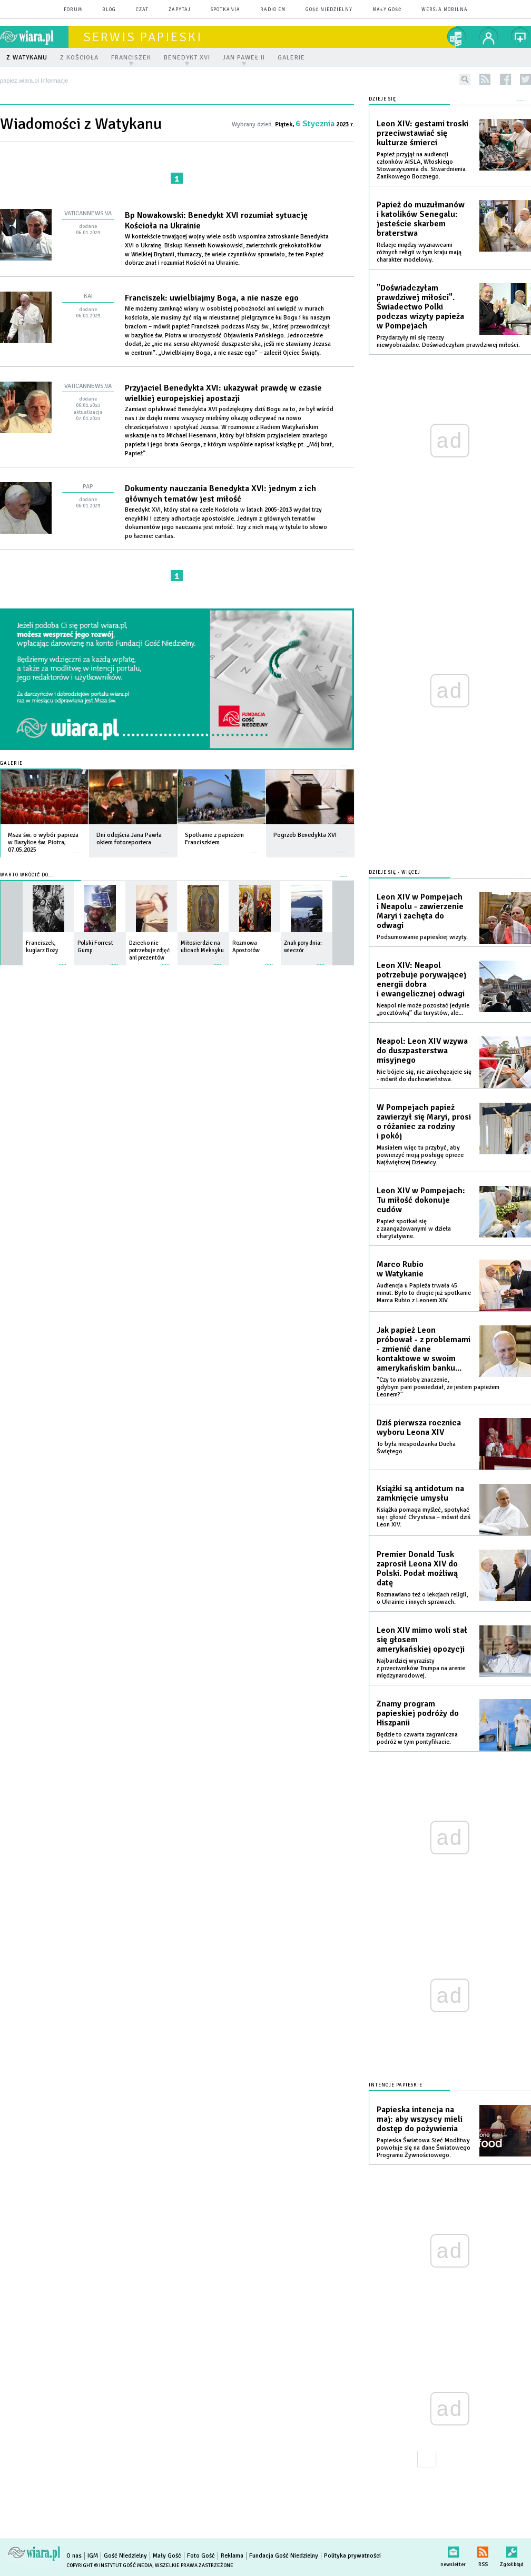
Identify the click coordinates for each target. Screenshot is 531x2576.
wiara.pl (34, 37)
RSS (482, 2550)
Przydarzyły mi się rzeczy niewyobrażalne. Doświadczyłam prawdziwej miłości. (448, 341)
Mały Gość (386, 10)
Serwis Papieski (142, 37)
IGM (92, 2556)
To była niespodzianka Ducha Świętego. (416, 1447)
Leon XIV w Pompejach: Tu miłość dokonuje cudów (421, 1200)
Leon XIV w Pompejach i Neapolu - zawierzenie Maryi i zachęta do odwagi (420, 911)
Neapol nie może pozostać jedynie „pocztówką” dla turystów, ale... (423, 1009)
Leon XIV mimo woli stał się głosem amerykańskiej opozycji (422, 1639)
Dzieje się (382, 99)
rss (484, 79)
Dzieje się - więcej (394, 872)
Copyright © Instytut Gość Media (109, 2565)
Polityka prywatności (352, 2556)
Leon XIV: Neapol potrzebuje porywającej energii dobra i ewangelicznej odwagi (421, 980)
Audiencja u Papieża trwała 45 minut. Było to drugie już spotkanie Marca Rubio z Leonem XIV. (424, 1293)
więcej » (77, 847)
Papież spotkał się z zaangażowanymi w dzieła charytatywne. (414, 1228)
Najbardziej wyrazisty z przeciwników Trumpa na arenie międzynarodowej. (421, 1668)
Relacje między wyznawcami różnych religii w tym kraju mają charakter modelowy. (419, 252)
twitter (525, 79)
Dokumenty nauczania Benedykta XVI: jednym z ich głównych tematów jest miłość (220, 493)
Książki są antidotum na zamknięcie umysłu (420, 1493)
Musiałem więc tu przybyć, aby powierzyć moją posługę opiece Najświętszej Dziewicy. (420, 1155)
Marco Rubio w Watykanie (400, 1269)
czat (142, 10)
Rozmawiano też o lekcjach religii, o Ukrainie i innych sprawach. (422, 1598)
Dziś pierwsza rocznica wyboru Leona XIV (419, 1427)
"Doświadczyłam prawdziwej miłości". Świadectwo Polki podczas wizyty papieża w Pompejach (420, 307)
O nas (74, 2556)
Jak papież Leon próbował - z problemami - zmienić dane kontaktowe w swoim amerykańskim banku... (423, 1349)
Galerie (11, 763)
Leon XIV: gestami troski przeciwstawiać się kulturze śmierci (422, 133)
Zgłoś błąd (512, 2550)
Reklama (232, 2556)
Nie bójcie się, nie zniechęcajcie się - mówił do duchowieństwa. (424, 1075)
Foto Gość (201, 2556)
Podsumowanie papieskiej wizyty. (422, 937)
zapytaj (180, 10)
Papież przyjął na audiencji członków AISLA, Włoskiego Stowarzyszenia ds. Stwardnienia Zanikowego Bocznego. (421, 166)
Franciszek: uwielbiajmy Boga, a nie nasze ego (212, 298)
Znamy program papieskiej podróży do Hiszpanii (418, 1713)
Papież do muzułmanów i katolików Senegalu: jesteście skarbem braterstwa (421, 219)
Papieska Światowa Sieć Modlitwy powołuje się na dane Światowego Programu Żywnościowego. (423, 2147)
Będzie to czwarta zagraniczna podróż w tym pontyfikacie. (417, 1738)
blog (109, 10)
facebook (505, 79)
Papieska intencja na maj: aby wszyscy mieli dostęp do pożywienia (420, 2119)
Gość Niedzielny (329, 10)
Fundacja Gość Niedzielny (283, 2556)
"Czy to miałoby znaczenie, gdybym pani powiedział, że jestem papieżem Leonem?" (438, 1387)
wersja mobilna (444, 10)
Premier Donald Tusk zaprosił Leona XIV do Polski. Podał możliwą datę (417, 1568)
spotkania (225, 10)
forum (73, 10)
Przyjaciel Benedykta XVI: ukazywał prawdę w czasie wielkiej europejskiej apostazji (223, 393)
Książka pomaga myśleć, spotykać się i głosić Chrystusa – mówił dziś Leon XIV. (423, 1517)
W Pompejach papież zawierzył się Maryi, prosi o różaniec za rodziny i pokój (424, 1122)
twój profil (488, 36)
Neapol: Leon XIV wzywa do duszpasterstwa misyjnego (422, 1050)
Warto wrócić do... (26, 875)
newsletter (453, 2550)
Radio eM (273, 10)
